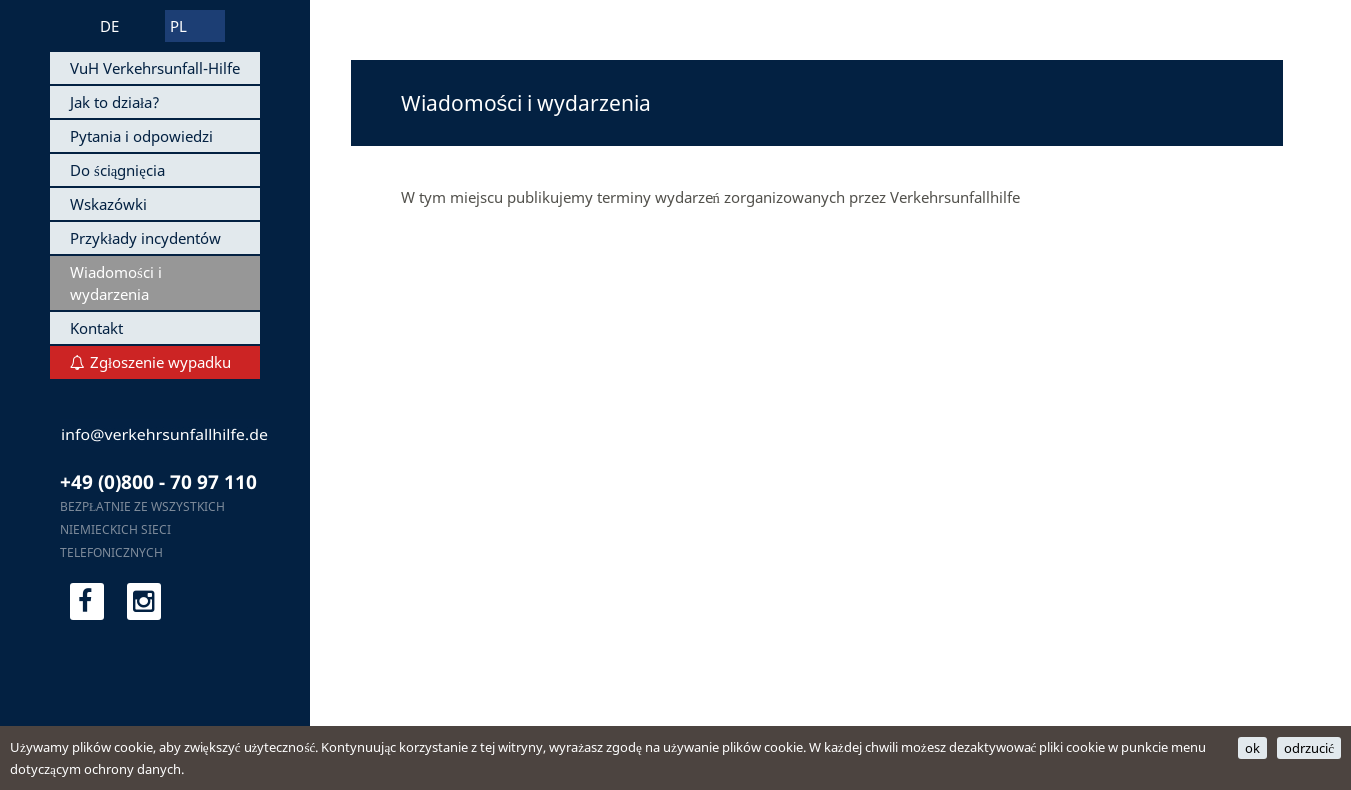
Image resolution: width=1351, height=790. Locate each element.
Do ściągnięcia (117, 170)
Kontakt (96, 328)
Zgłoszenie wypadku (160, 362)
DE (109, 26)
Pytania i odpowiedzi (141, 136)
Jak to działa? (115, 102)
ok (1252, 748)
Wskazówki (108, 204)
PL (178, 26)
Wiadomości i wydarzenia (116, 283)
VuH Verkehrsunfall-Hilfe (155, 68)
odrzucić (1309, 748)
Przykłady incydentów (145, 238)
